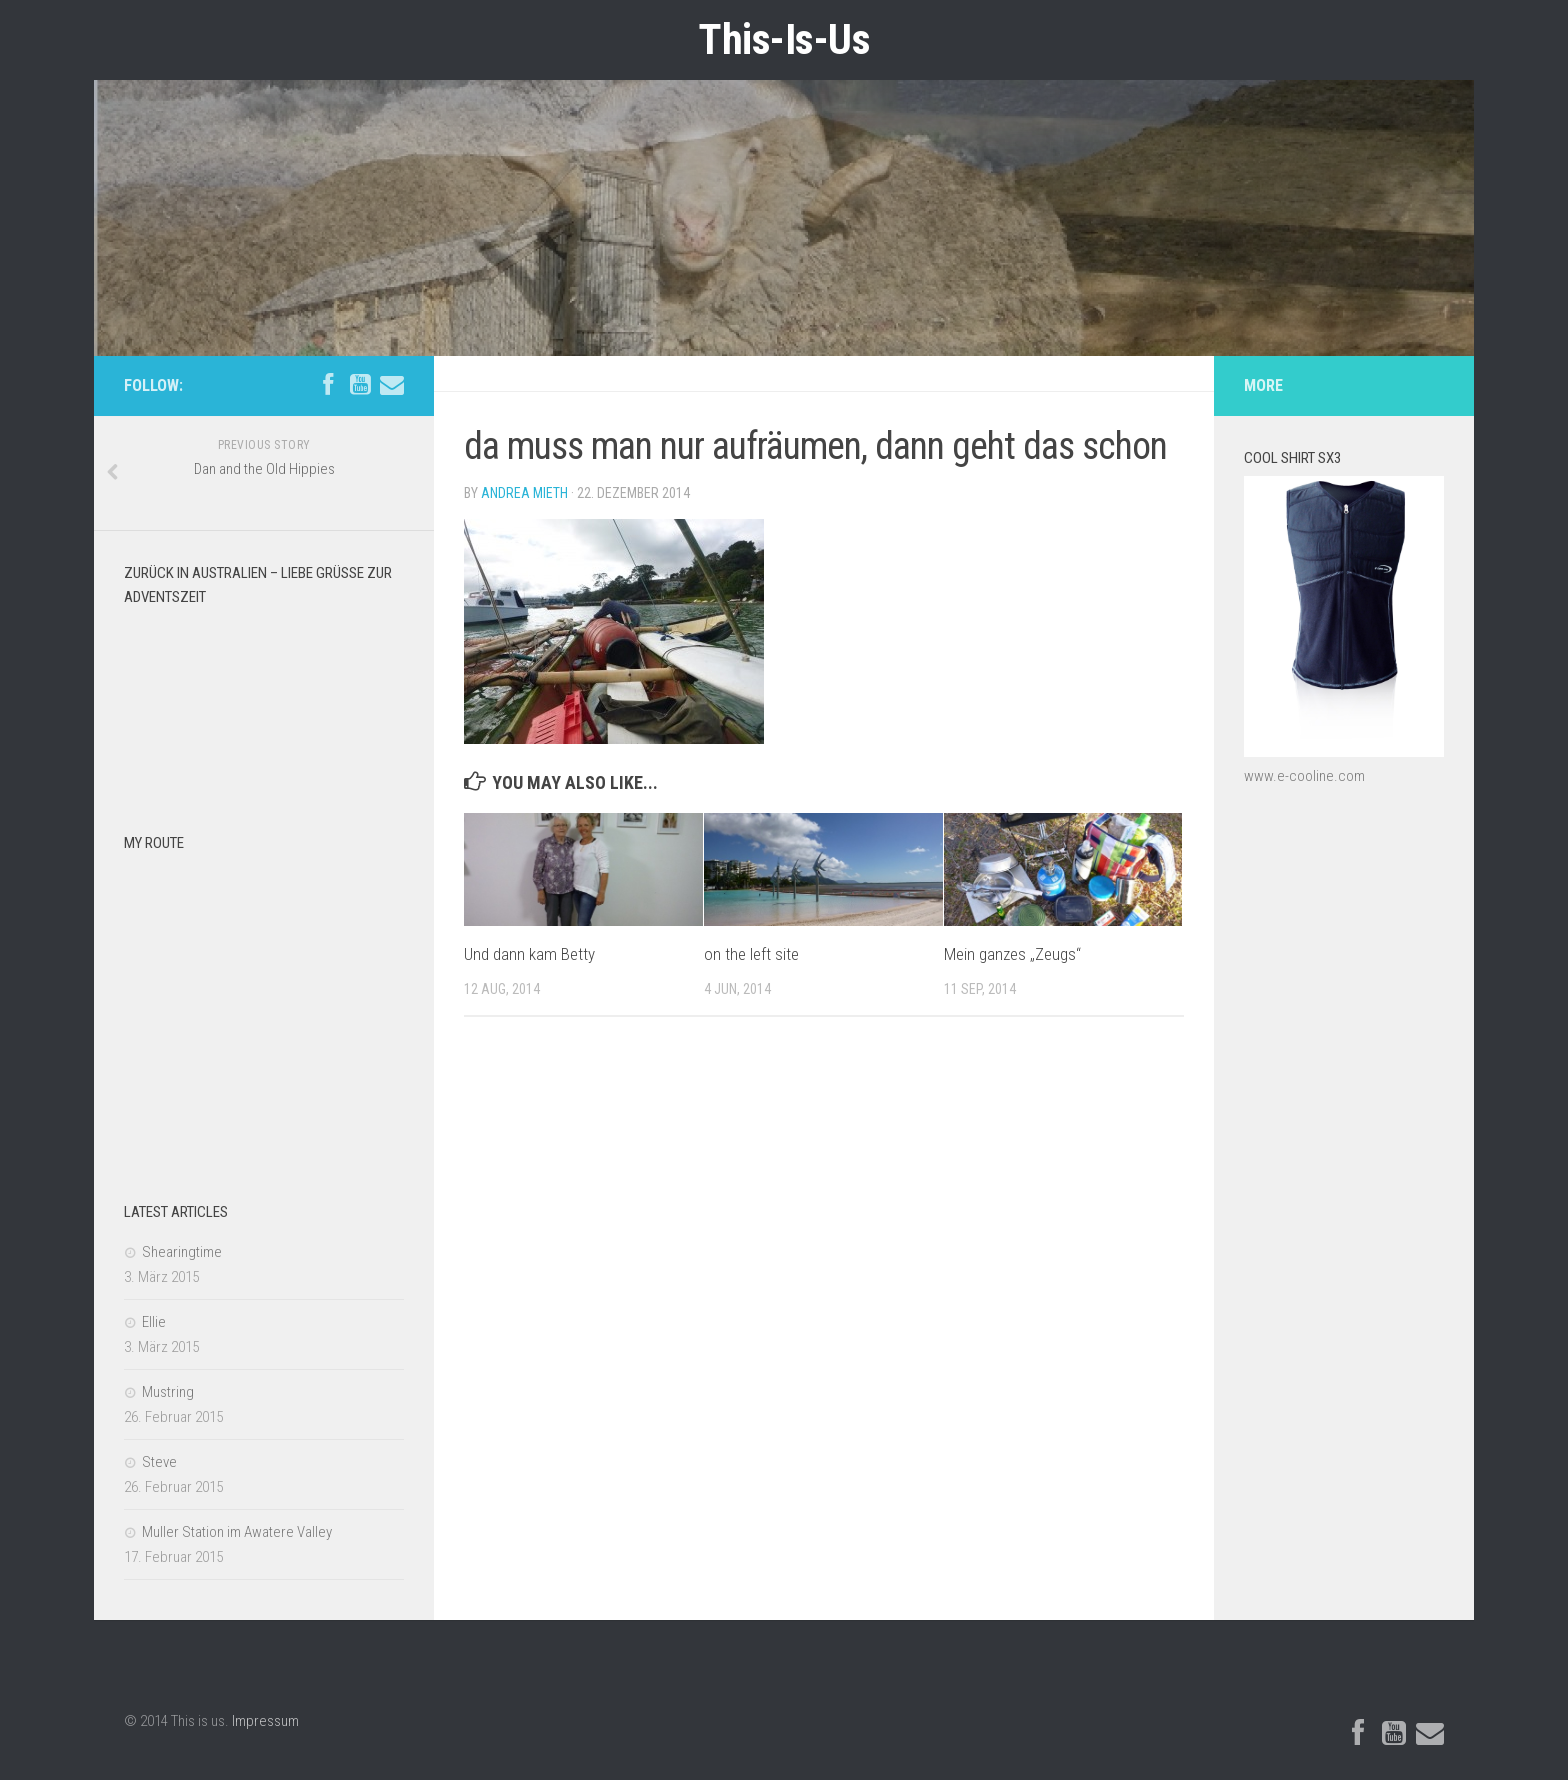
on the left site (751, 954)
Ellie (154, 1322)
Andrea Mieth (524, 493)
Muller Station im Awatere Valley (237, 1532)
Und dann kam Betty (529, 954)
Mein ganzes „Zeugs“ (1012, 954)
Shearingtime (182, 1252)
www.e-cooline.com (1304, 776)
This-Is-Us (784, 39)
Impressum (265, 1721)
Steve (159, 1462)
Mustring (168, 1392)
